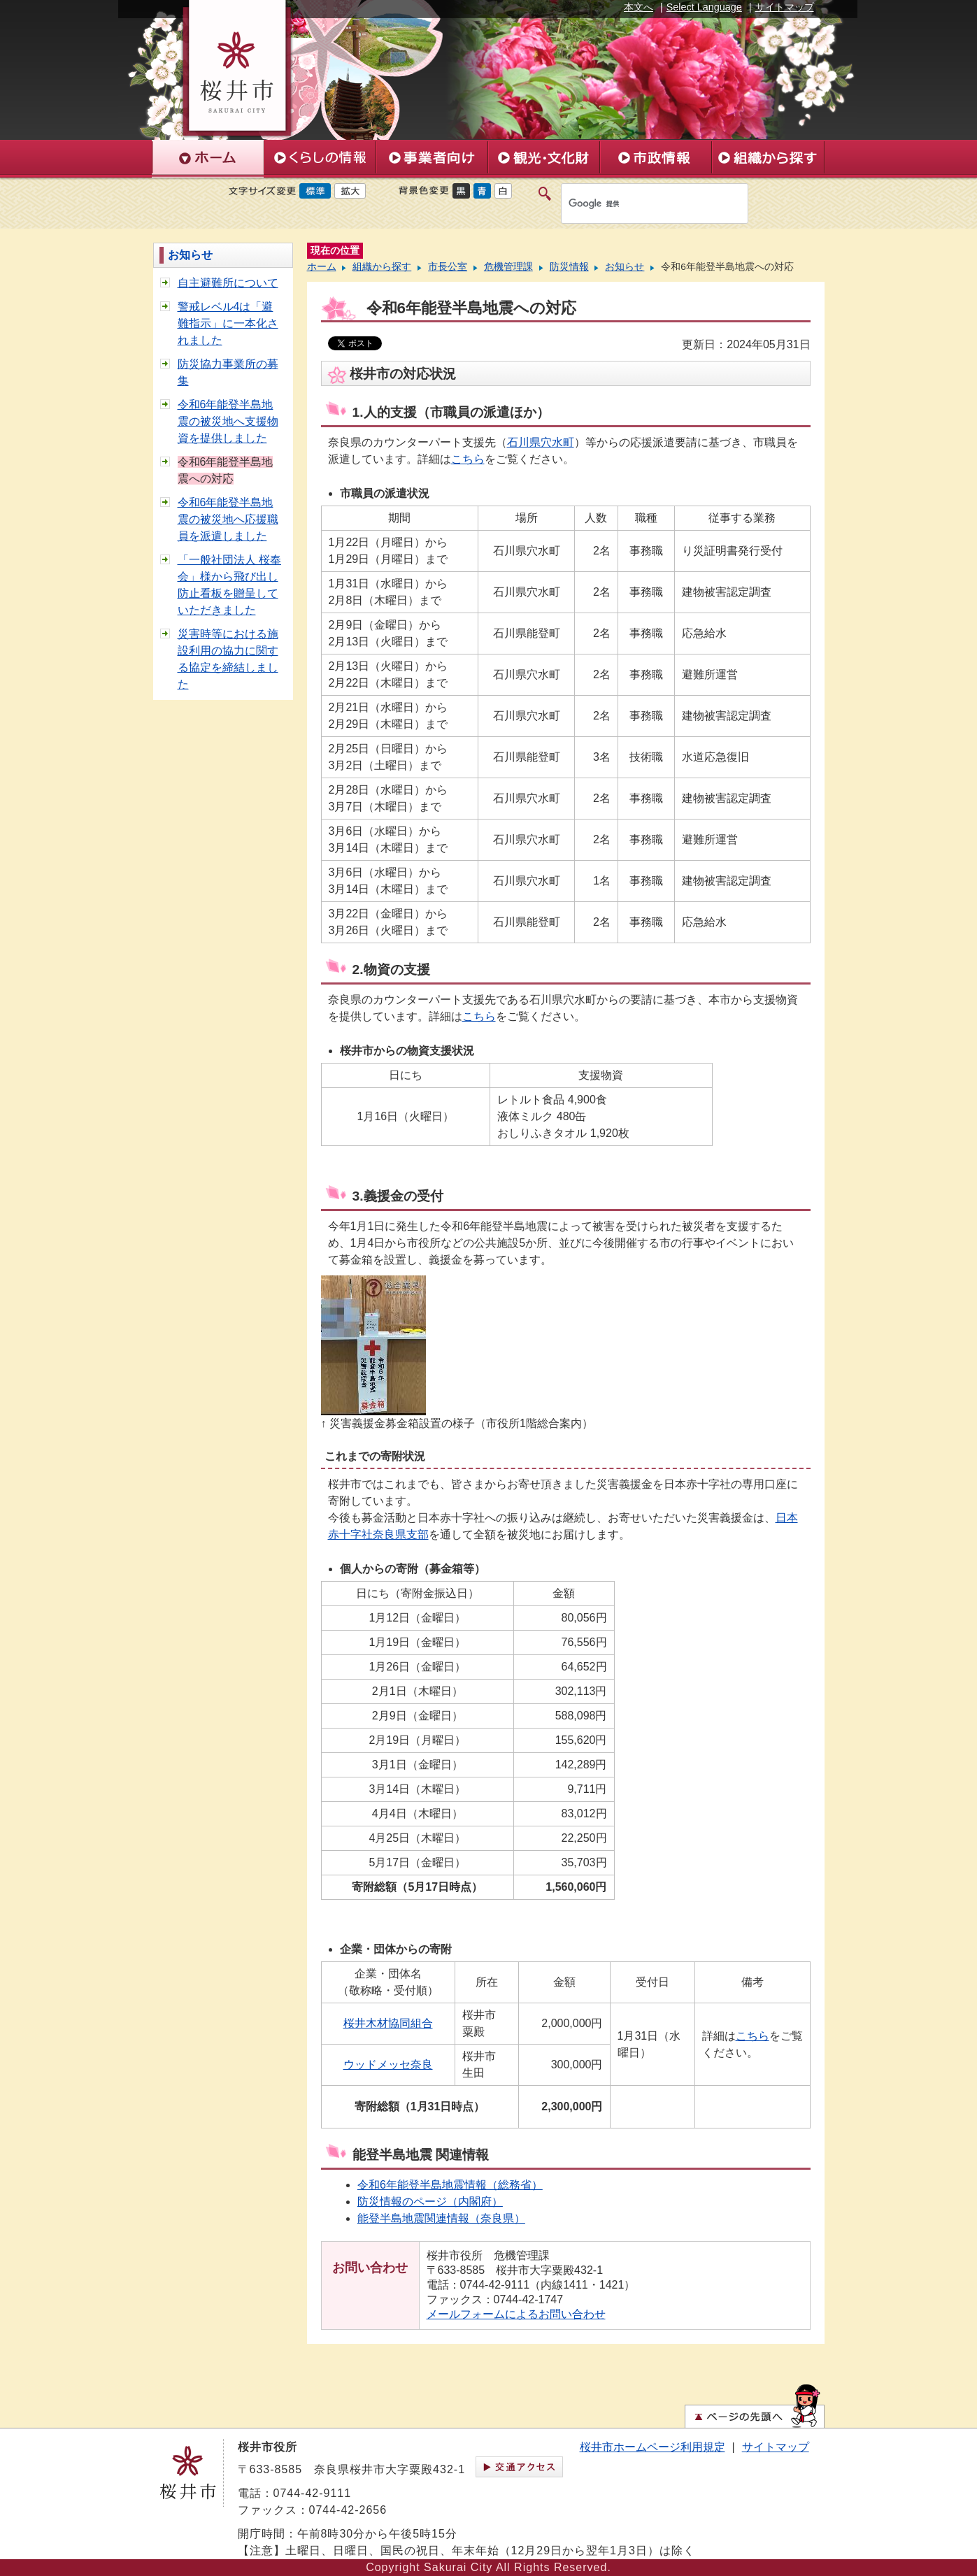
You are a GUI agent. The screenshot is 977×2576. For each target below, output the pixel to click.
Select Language (704, 7)
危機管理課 (508, 267)
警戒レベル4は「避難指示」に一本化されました (228, 323)
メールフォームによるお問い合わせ (516, 2314)
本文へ (638, 7)
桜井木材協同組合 (388, 2023)
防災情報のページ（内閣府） (430, 2202)
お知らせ (190, 255)
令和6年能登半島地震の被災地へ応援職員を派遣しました (228, 519)
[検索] (640, 203)
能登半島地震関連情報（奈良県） (441, 2218)
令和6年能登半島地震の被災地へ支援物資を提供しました (228, 421)
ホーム (321, 267)
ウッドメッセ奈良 (388, 2064)
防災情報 (569, 267)
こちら (468, 459)
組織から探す (381, 267)
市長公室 (447, 267)
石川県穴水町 (540, 442)
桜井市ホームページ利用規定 (652, 2447)
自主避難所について (228, 283)
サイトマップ (784, 7)
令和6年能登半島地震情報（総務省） (450, 2185)
